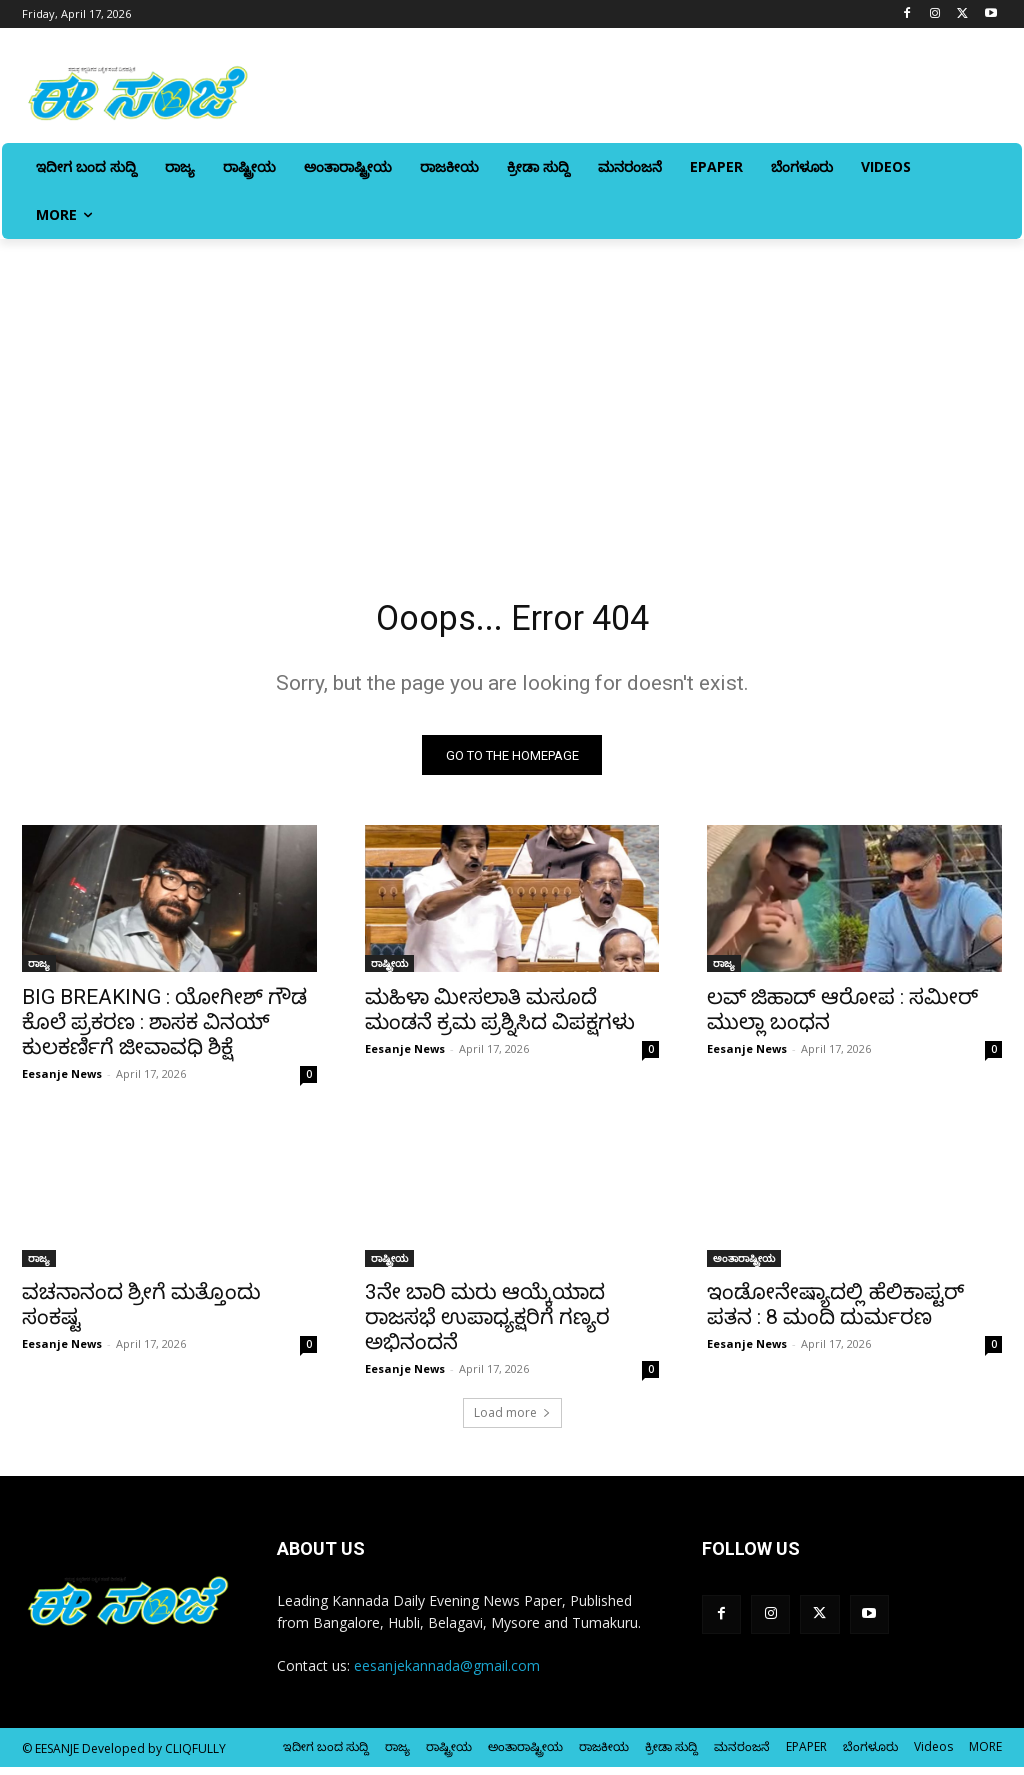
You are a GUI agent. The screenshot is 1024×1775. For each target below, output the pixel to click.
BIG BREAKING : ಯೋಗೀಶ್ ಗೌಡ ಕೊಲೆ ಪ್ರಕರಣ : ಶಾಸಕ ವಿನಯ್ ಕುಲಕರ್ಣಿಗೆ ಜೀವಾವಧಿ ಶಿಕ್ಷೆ (164, 1030)
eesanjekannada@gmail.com (447, 1673)
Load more (512, 1420)
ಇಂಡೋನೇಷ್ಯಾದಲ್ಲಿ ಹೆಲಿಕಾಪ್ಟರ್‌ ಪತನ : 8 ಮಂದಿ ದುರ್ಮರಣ (835, 1312)
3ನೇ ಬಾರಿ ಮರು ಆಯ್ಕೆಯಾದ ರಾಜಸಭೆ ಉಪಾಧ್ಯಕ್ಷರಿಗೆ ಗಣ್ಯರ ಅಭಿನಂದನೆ (487, 1325)
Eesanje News (62, 1081)
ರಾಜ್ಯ (39, 971)
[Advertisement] (512, 389)
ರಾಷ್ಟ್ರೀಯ (389, 971)
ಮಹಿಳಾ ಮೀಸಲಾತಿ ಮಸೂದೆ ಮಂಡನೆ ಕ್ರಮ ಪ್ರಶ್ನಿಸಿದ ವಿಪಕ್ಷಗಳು (500, 1017)
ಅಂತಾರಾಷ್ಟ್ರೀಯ (744, 1266)
